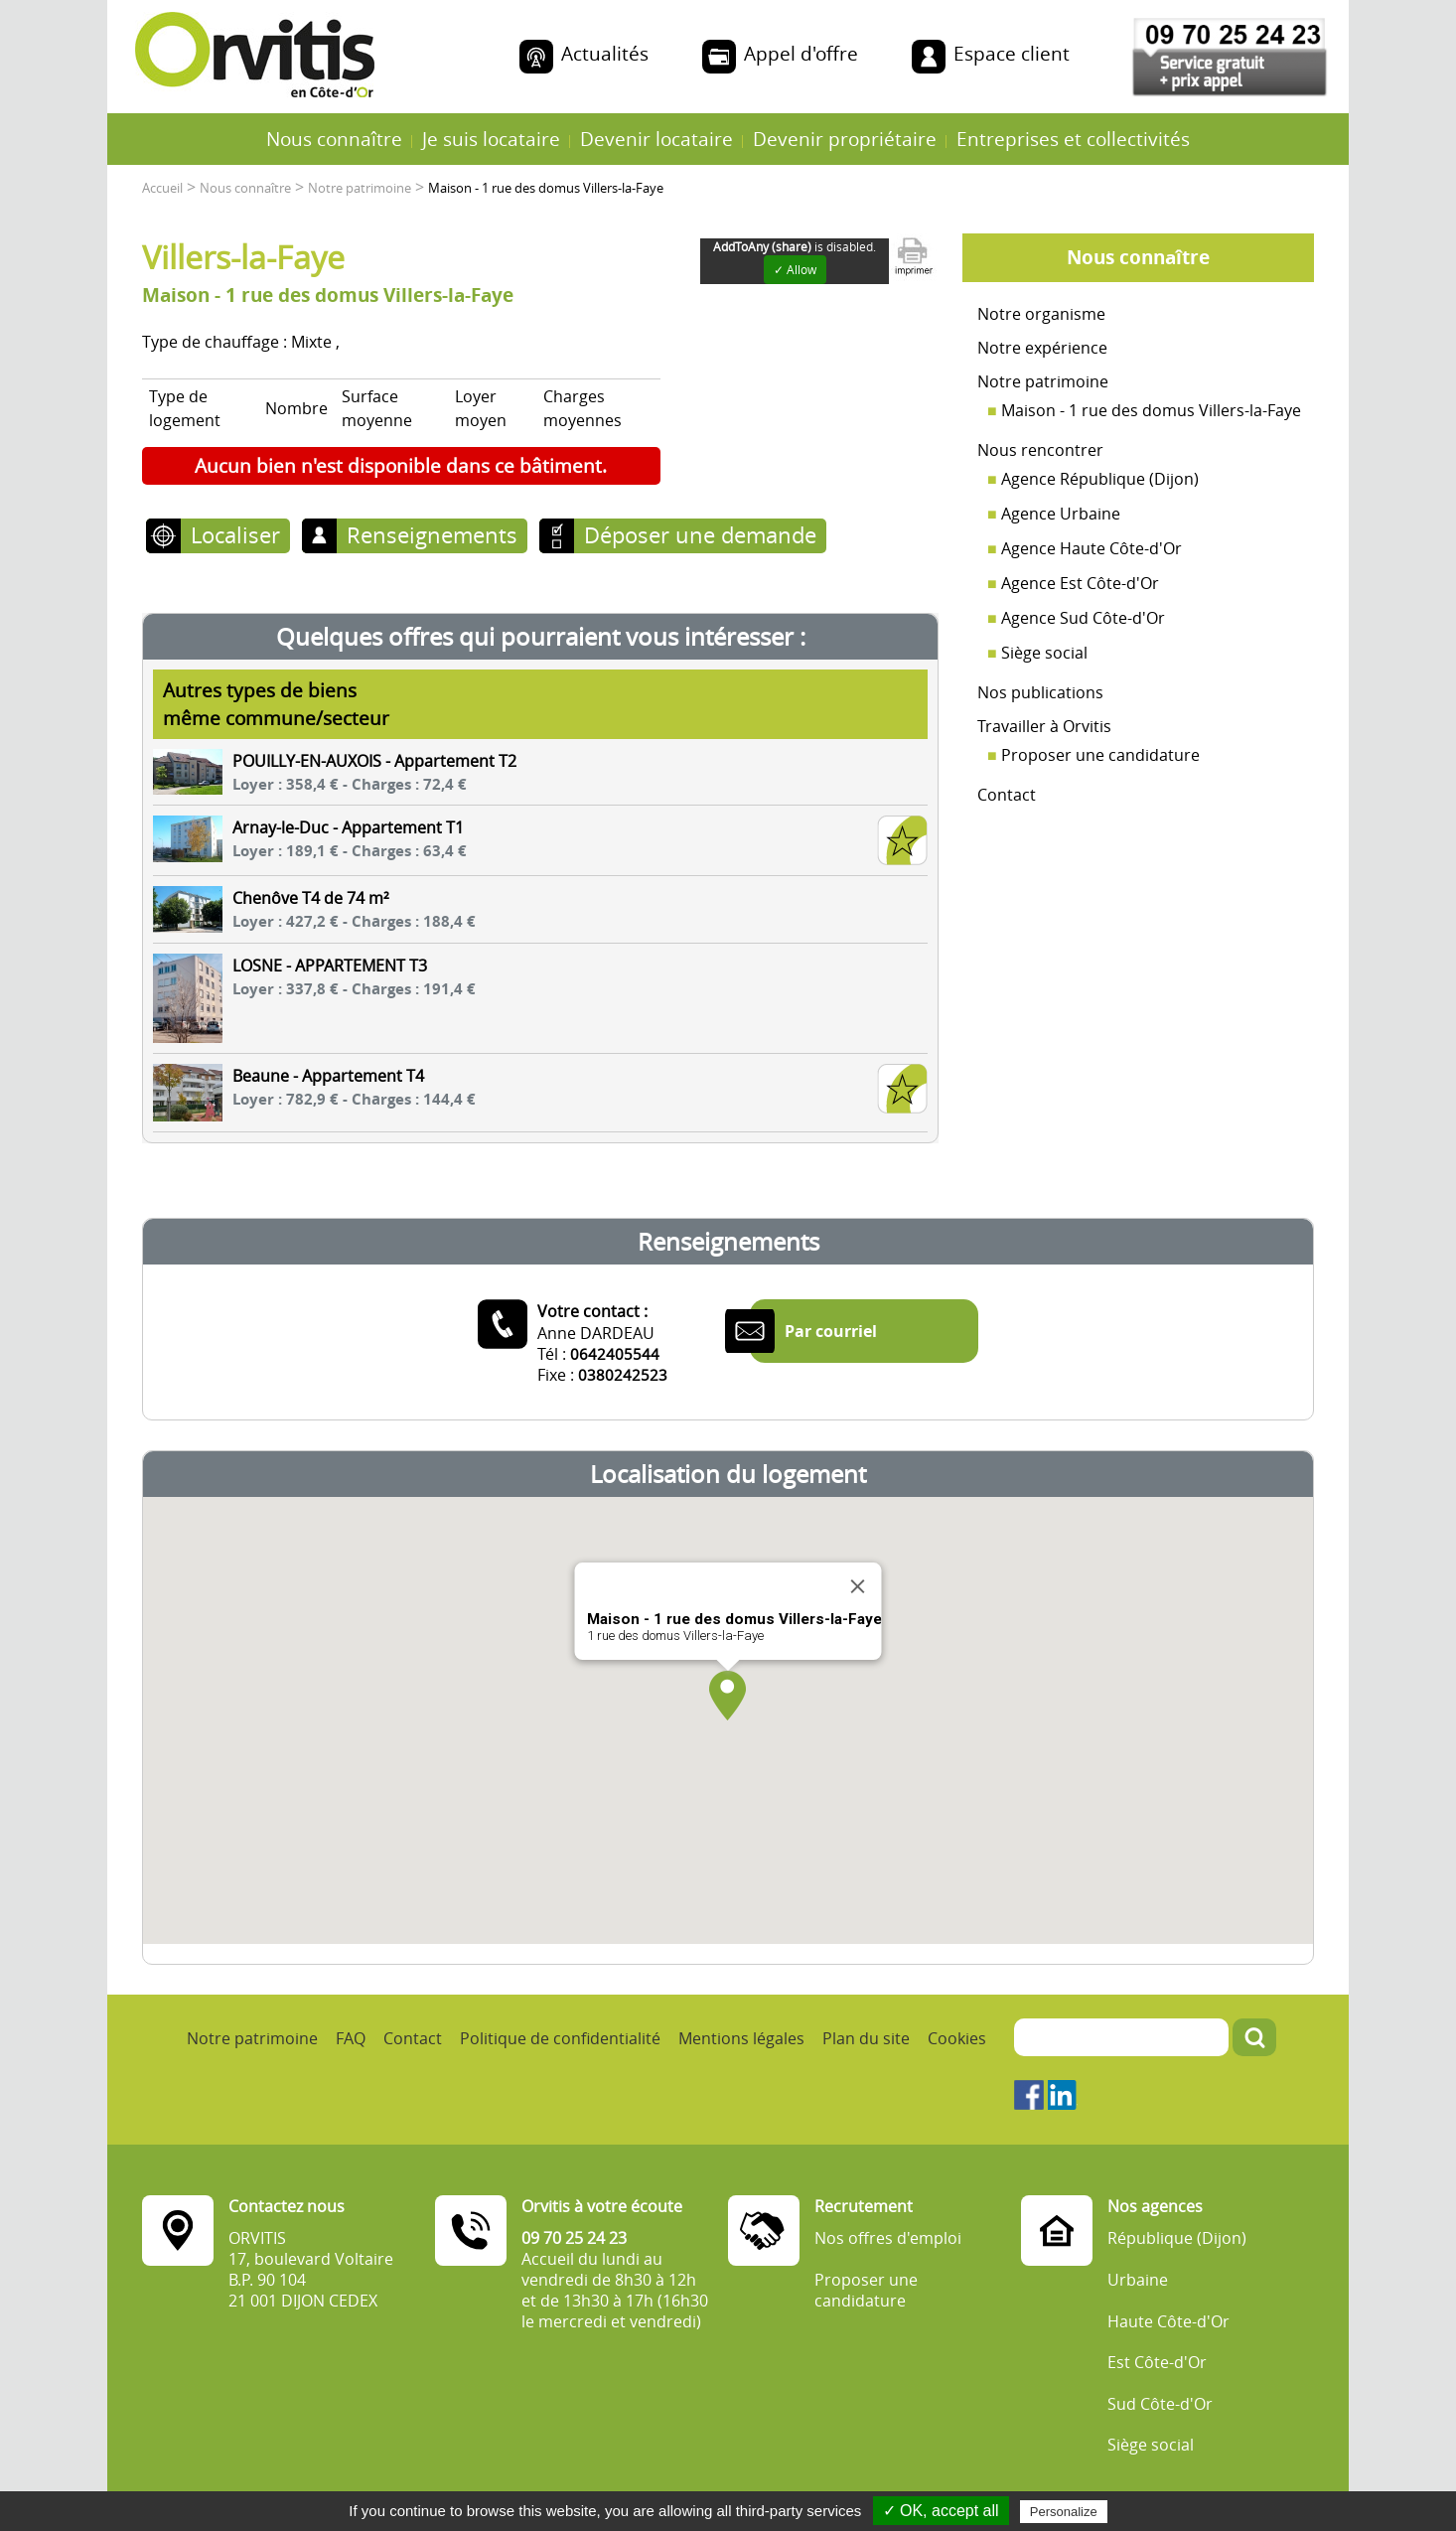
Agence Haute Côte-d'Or (1091, 548)
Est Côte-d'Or (1157, 2362)
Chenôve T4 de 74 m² (310, 898)
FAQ (350, 2038)
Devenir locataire (656, 138)
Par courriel (831, 1331)
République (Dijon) (1176, 2238)
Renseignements (432, 534)
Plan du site (866, 2038)
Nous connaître (334, 138)
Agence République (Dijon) (1100, 479)
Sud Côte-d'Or (1160, 2404)
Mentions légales (741, 2038)
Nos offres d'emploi (887, 2238)
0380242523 (622, 1375)
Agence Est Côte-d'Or (1080, 583)
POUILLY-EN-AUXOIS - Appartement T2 (374, 761)
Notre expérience (1042, 348)
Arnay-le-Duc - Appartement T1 (348, 827)
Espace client (1011, 53)
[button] (728, 1695)
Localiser (235, 534)
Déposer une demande (700, 534)
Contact (1006, 795)
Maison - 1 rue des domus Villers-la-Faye (1151, 410)
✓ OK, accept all (941, 2510)
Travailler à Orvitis (1044, 726)
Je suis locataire (491, 138)
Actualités (605, 53)
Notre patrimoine (1042, 381)
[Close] (858, 1586)
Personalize (1063, 2511)
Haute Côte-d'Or (1168, 2321)
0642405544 (614, 1354)
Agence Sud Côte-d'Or (1083, 618)
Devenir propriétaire (845, 138)
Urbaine (1137, 2280)
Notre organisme (1041, 314)
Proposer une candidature (1100, 755)
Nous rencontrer (1040, 450)
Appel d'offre (801, 53)
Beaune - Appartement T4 (328, 1076)
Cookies (957, 2038)
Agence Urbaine (1060, 513)
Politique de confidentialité (560, 2038)
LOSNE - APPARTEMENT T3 (329, 965)
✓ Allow (795, 269)
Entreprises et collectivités (1073, 138)
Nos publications (1040, 692)
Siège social (1044, 653)
